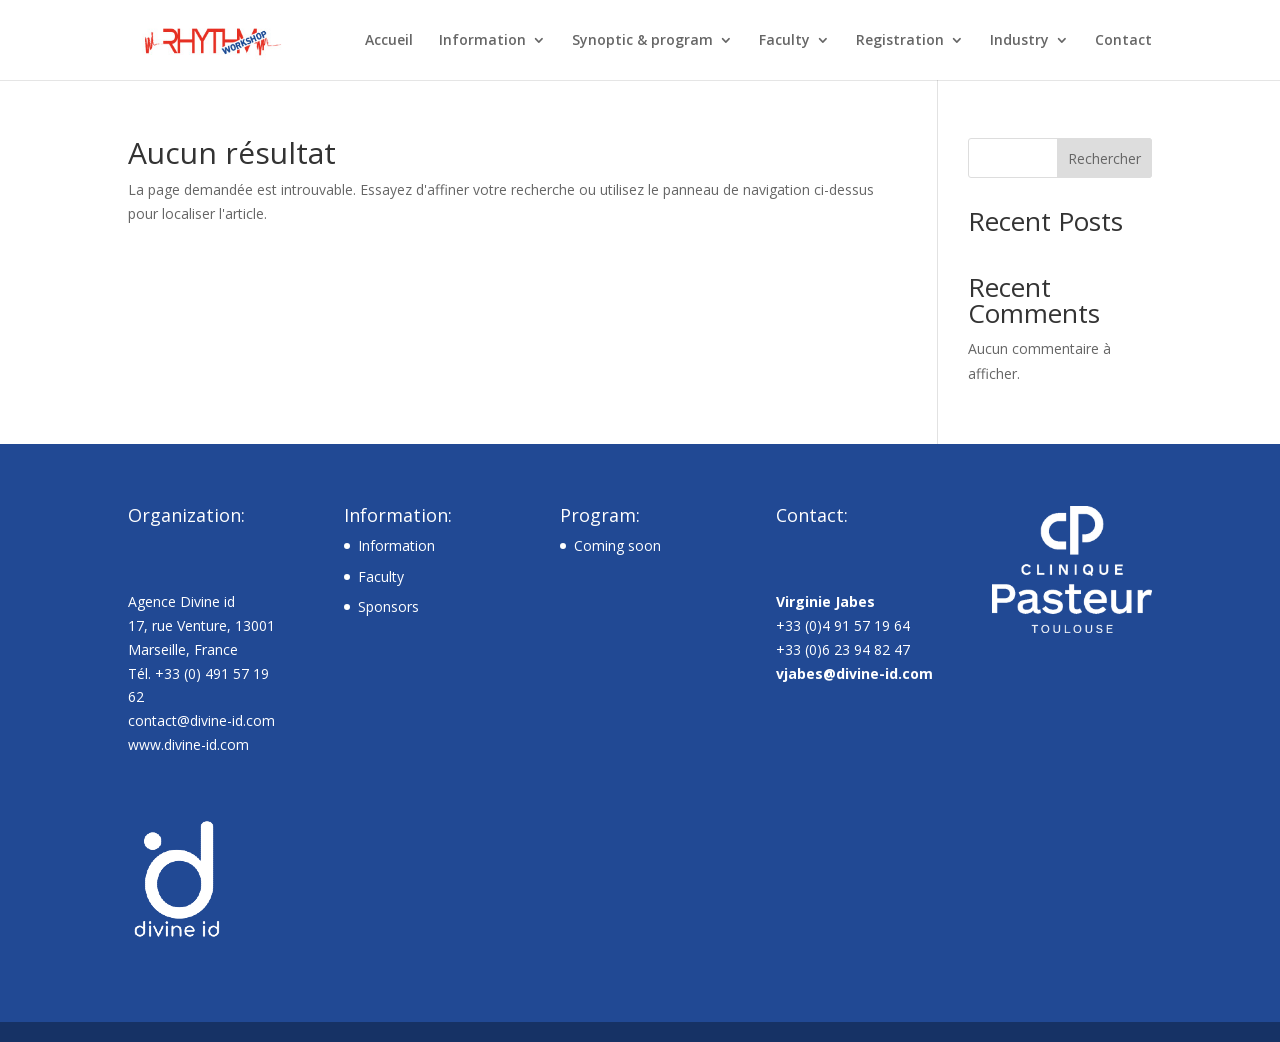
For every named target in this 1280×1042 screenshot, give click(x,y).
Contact (1123, 41)
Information (482, 41)
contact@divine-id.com (201, 720)
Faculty (784, 41)
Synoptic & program (642, 41)
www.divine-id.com (188, 744)
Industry (1019, 41)
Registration (900, 41)
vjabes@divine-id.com (854, 673)
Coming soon (617, 545)
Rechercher (1104, 158)
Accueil (389, 41)
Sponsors (388, 606)
